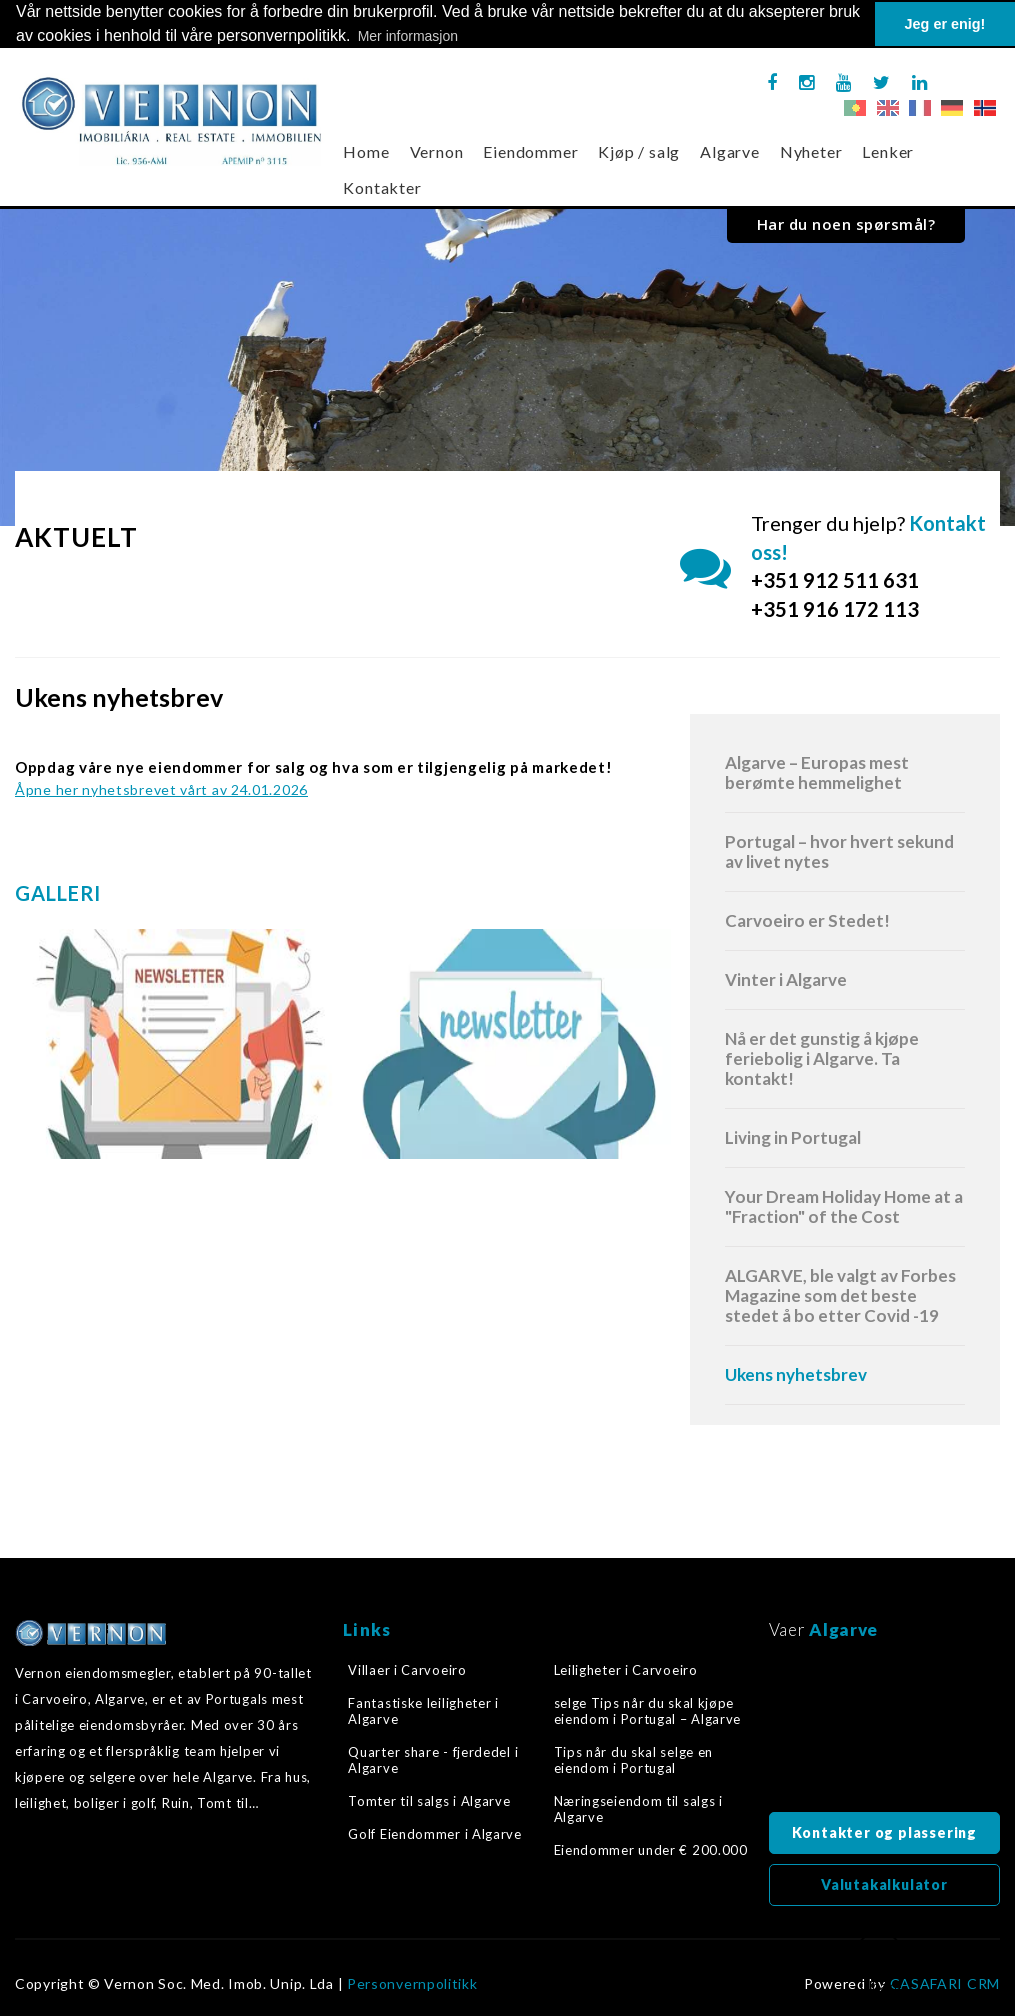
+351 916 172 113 (835, 609)
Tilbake (879, 1962)
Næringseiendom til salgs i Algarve (638, 1809)
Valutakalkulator (884, 1883)
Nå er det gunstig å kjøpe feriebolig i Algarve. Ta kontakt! (822, 1057)
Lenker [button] (888, 151)
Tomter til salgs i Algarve (429, 1801)
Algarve (730, 151)
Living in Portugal (793, 1136)
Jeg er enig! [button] (945, 24)
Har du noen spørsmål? (846, 224)
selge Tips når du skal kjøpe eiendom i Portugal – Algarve (648, 1710)
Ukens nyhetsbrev (796, 1373)
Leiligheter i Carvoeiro (626, 1669)
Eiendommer (530, 151)
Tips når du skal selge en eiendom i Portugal (634, 1759)
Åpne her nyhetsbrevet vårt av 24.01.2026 (161, 788)
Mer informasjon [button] (408, 36)
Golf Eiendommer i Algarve (435, 1834)
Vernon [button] (437, 151)
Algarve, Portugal (884, 1731)
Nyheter (811, 151)
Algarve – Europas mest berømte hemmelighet (817, 771)
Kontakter (382, 187)
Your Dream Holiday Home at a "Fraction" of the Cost (844, 1205)
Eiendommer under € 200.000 (651, 1850)
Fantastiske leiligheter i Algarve (423, 1710)
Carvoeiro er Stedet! (807, 919)
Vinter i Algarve (786, 978)
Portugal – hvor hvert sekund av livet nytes (839, 850)
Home (366, 151)
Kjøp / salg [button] (639, 151)
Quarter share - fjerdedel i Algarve (433, 1759)
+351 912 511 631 (835, 580)
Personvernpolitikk (412, 1983)
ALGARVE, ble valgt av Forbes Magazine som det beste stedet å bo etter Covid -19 (840, 1294)
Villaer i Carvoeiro (407, 1669)
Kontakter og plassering (884, 1831)
